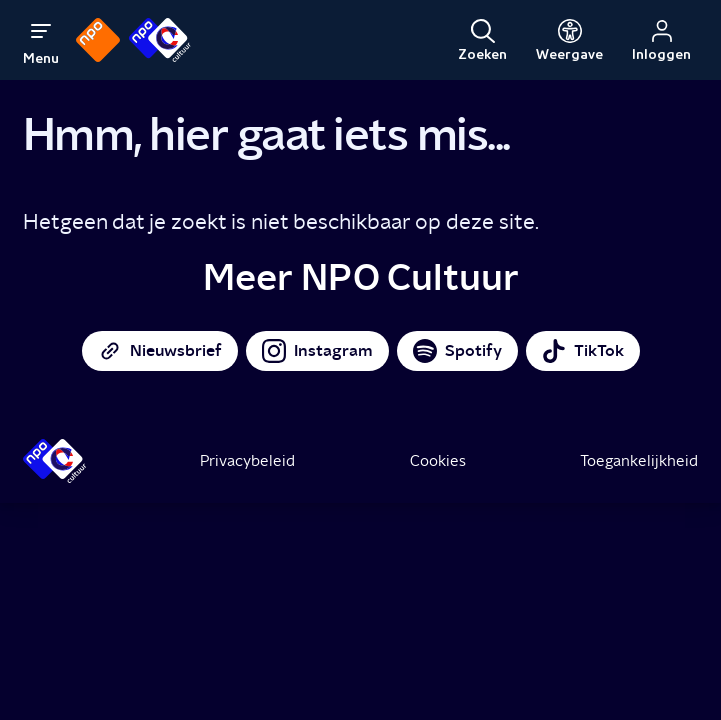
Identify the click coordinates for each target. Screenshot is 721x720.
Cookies (438, 461)
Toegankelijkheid (639, 461)
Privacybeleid (247, 461)
